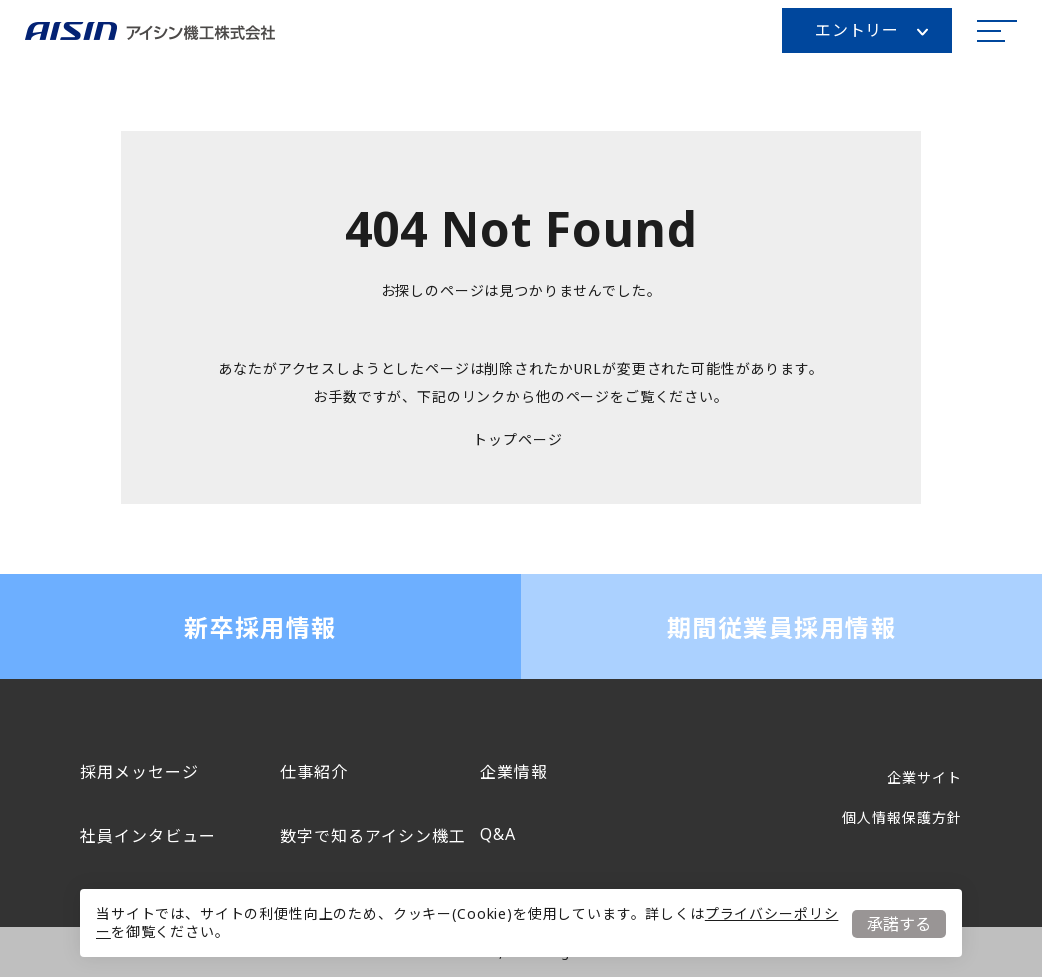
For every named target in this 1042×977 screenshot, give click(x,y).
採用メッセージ (139, 772)
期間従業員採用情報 (781, 627)
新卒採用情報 (260, 627)
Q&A (498, 834)
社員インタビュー (148, 836)
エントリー (871, 30)
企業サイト (924, 777)
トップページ (517, 439)
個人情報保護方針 (902, 817)
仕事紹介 (314, 772)
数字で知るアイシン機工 (373, 836)
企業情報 (514, 772)
